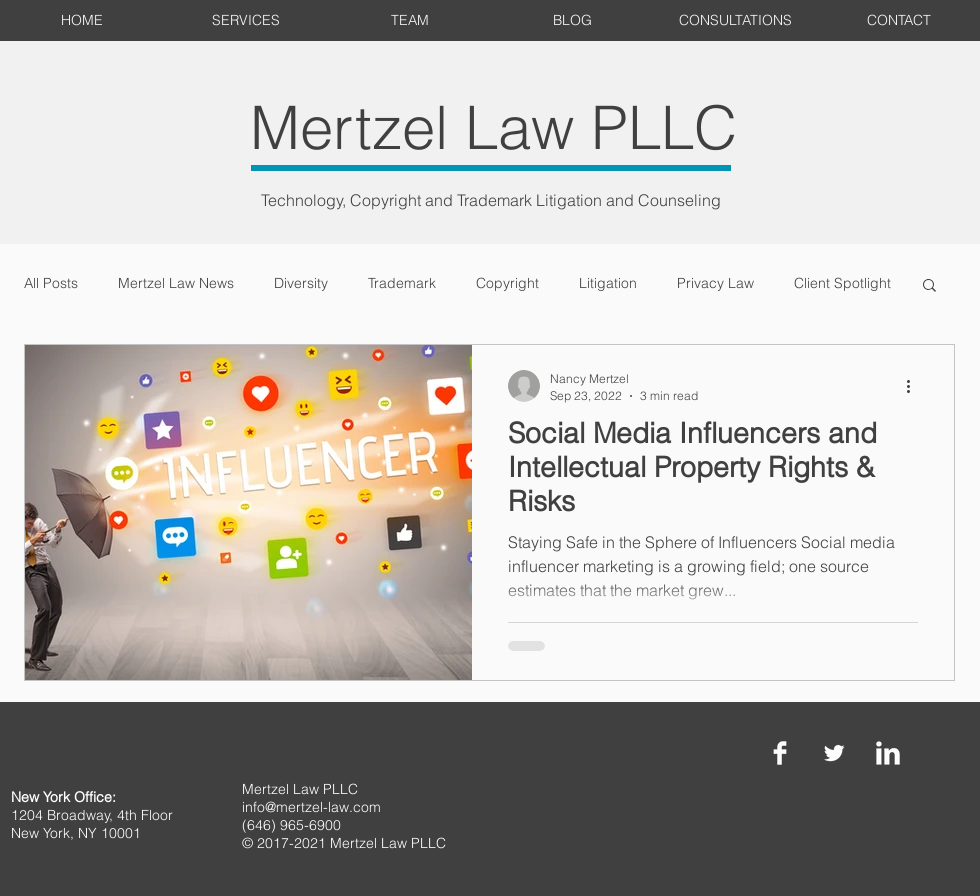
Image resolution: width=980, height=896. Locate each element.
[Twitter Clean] (834, 753)
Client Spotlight (842, 283)
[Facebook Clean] (780, 753)
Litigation (608, 283)
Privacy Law (715, 283)
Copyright (507, 283)
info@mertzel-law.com (311, 807)
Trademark (402, 283)
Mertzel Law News (176, 283)
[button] (929, 286)
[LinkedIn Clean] (888, 753)
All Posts (51, 283)
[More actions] (915, 386)
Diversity (301, 283)
